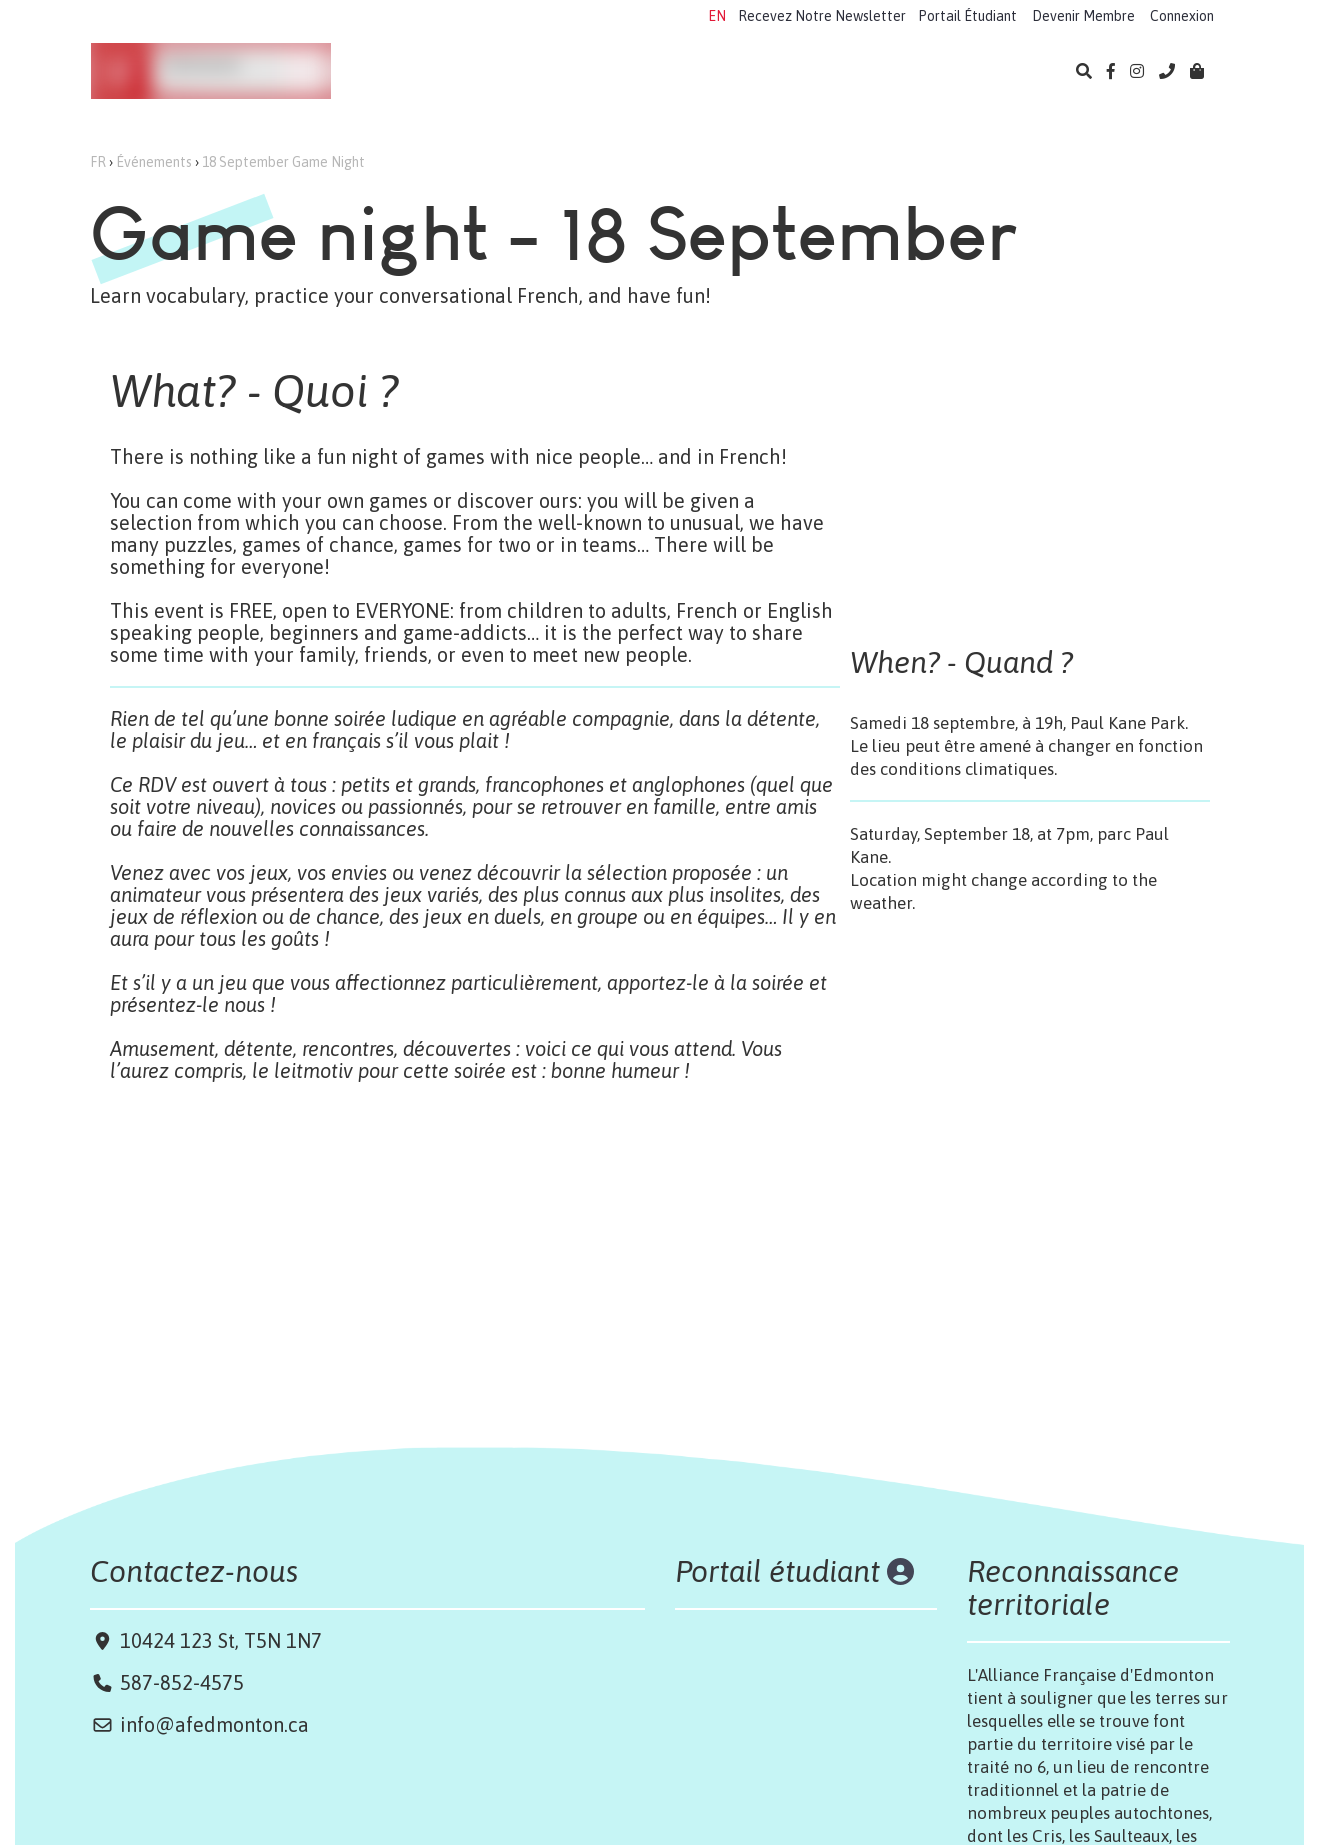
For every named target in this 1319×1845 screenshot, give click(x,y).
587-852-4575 (182, 1682)
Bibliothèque (886, 73)
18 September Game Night (283, 162)
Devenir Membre (1083, 16)
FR (98, 162)
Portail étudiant (781, 1571)
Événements (773, 73)
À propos (985, 73)
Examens (680, 73)
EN (717, 16)
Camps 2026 (583, 73)
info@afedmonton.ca (214, 1724)
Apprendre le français (440, 73)
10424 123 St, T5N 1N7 (218, 1640)
